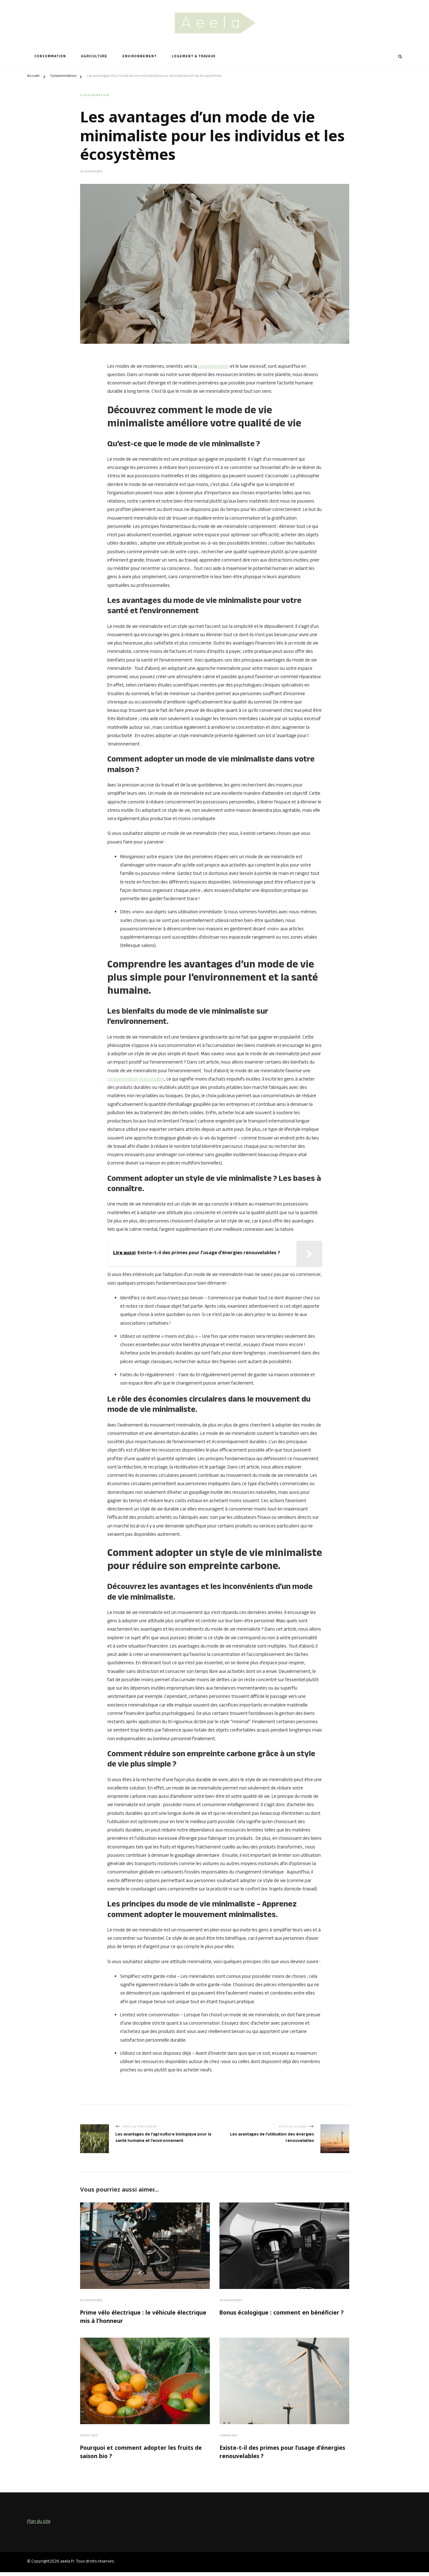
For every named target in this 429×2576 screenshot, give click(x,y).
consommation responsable (135, 1078)
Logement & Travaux (194, 57)
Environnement (139, 57)
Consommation (50, 57)
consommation (213, 366)
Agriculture (94, 57)
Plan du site (39, 2526)
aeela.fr (67, 2565)
